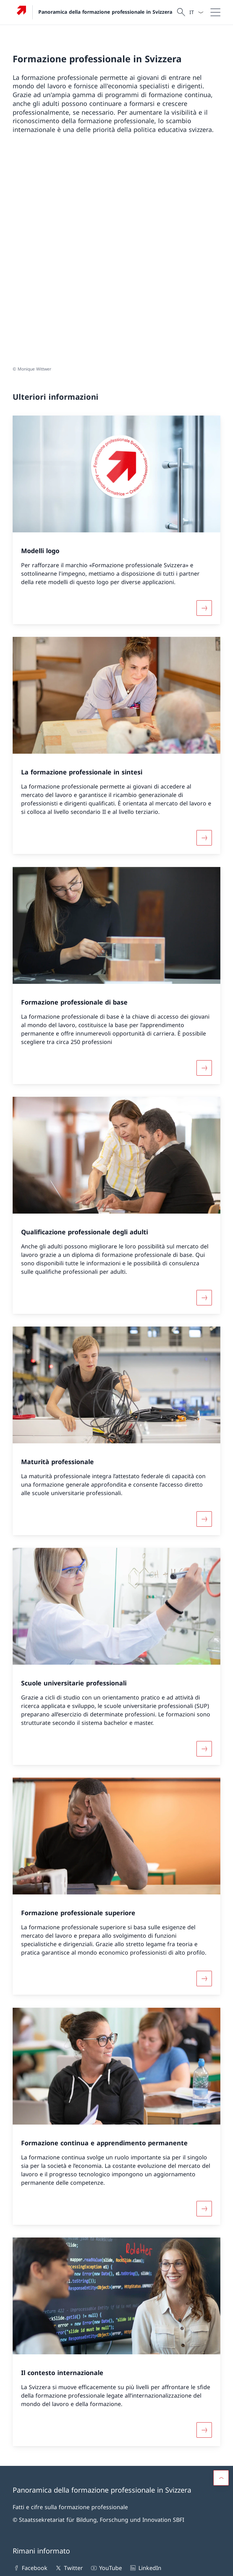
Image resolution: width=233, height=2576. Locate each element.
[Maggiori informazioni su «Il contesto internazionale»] (204, 2222)
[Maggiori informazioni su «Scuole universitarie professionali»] (204, 1541)
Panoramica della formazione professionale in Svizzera (105, 11)
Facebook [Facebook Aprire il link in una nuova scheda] (30, 2360)
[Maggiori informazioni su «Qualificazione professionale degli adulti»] (204, 1089)
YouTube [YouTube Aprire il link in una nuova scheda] (106, 2360)
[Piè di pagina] (116, 2566)
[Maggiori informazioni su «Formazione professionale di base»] (204, 860)
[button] (221, 2270)
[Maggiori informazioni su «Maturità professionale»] (204, 1311)
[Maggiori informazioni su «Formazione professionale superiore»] (204, 1771)
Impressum (66, 2566)
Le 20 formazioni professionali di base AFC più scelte (58, 2480)
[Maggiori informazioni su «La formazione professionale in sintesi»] (204, 630)
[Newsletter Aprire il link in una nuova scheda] (39, 2383)
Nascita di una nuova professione (174, 2439)
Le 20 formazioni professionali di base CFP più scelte (58, 2517)
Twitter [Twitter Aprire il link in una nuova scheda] (68, 2360)
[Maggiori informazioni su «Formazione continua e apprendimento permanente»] (204, 2000)
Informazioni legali (31, 2566)
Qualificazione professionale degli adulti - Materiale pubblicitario (58, 2443)
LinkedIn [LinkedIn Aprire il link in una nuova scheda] (145, 2360)
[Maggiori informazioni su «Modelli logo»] (204, 400)
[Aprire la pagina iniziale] (92, 12)
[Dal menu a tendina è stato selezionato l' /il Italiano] (196, 12)
